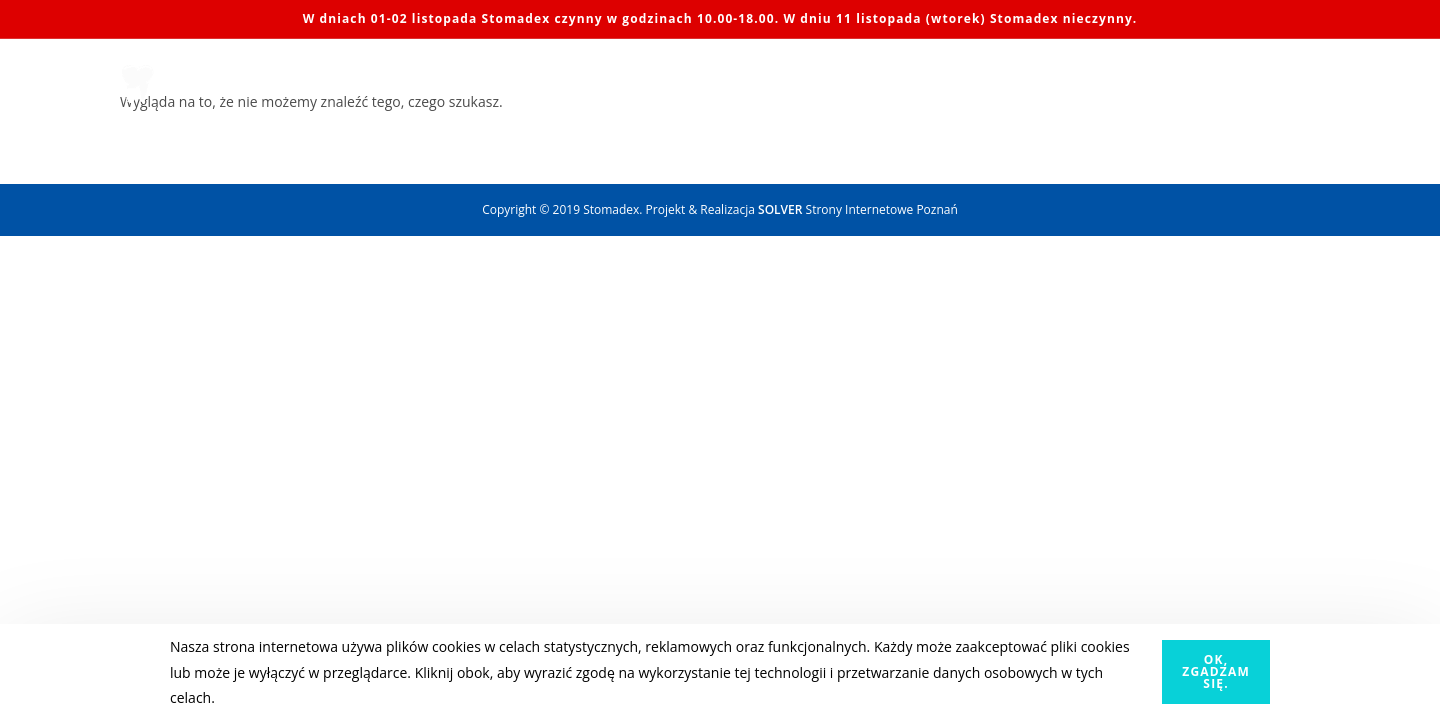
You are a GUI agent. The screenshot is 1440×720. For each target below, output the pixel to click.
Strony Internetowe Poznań (858, 209)
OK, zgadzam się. (1216, 671)
